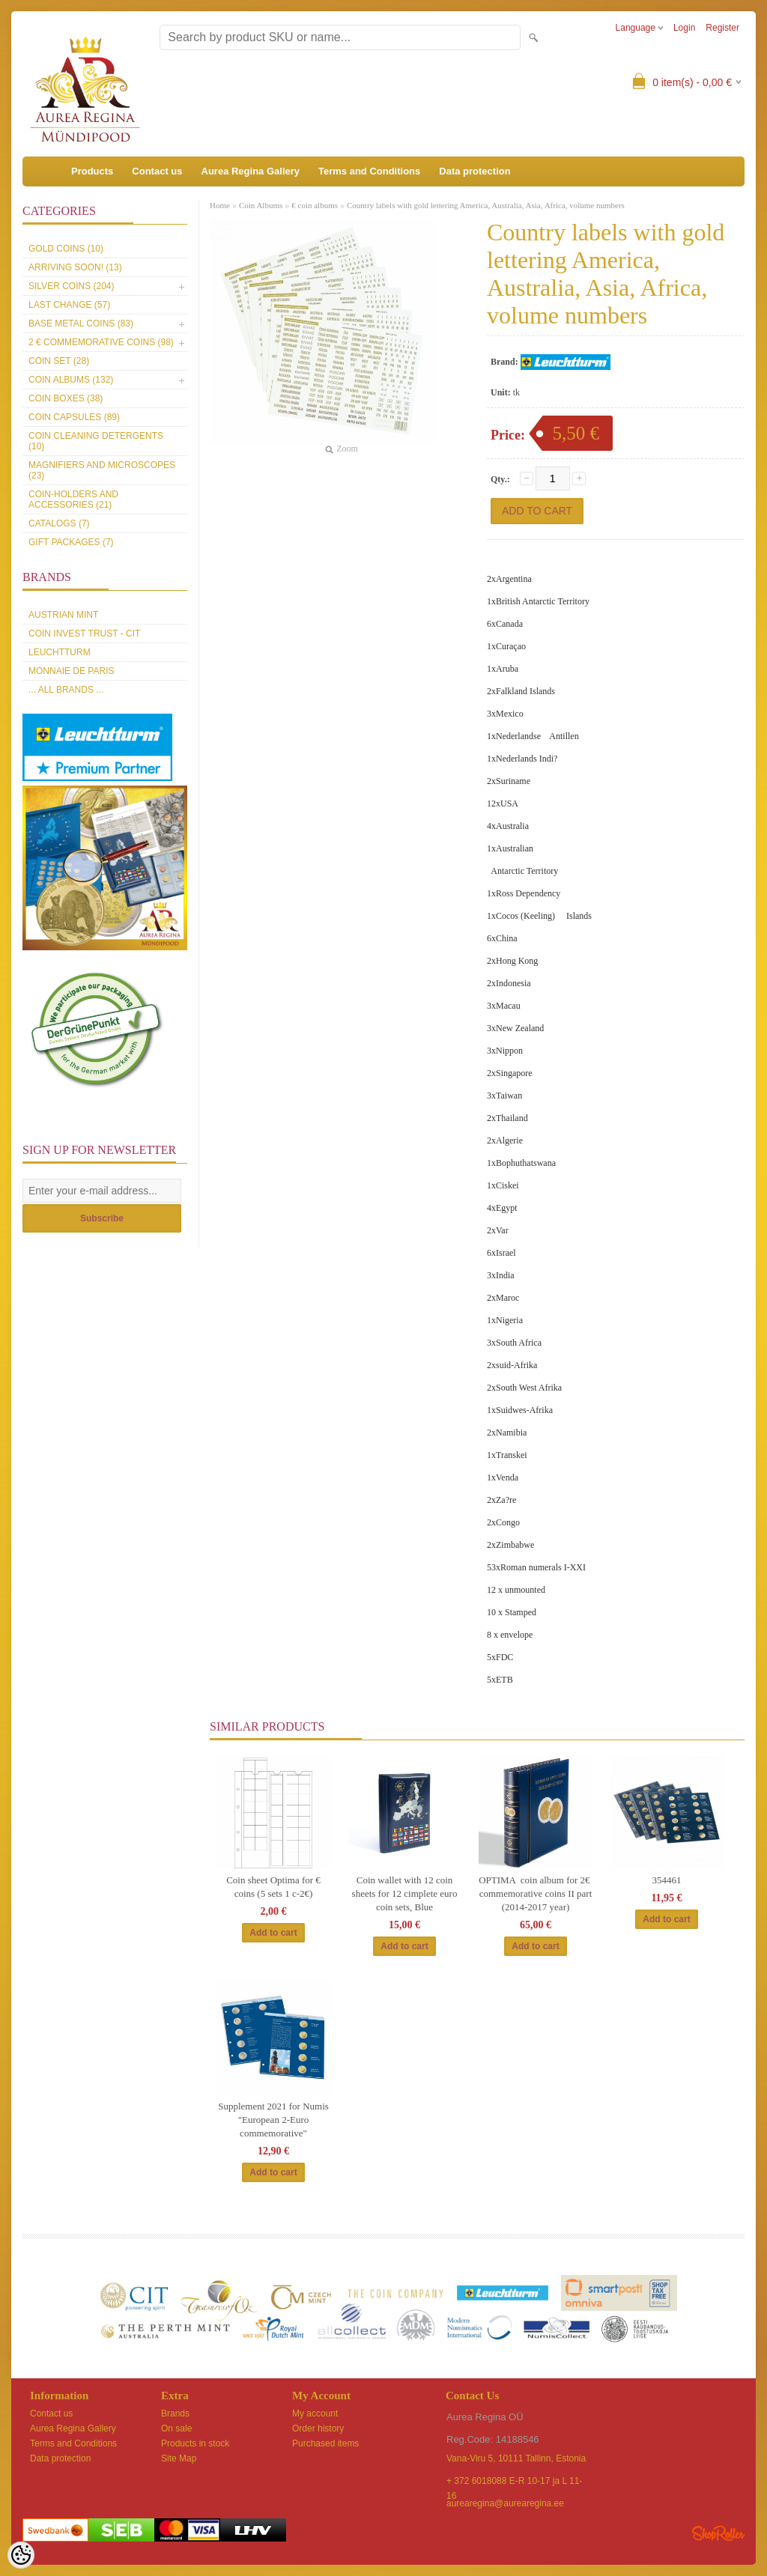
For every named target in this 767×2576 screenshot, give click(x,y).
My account (315, 2413)
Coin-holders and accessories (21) (73, 499)
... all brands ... (65, 689)
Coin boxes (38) (65, 398)
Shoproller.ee (718, 2533)
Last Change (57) (69, 305)
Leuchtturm (59, 652)
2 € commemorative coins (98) (101, 342)
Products (92, 171)
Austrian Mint (63, 615)
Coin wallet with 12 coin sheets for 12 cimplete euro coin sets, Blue (405, 1893)
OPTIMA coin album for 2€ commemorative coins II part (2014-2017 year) (535, 1893)
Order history (318, 2428)
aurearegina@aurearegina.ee (505, 2503)
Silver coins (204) (71, 286)
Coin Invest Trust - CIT (84, 633)
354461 (667, 1880)
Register (722, 27)
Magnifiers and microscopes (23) (101, 470)
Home (220, 205)
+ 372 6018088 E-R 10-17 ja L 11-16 (514, 2482)
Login (684, 27)
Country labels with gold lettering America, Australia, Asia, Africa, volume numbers (486, 205)
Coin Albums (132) (70, 379)
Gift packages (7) (71, 542)
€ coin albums (314, 205)
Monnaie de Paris (71, 671)
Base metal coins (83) (80, 323)
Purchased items (325, 2443)
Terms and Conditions (369, 171)
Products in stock (195, 2443)
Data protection (474, 171)
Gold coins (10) (65, 248)
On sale (176, 2428)
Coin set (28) (58, 361)
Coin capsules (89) (74, 417)
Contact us (157, 171)
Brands (175, 2413)
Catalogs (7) (59, 523)
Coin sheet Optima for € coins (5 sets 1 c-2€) (273, 1886)
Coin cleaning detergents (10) (95, 441)
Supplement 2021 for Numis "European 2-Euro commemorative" (273, 2119)
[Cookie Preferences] (20, 2555)
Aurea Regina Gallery (250, 171)
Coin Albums (260, 205)
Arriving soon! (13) (75, 267)
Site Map (178, 2458)
